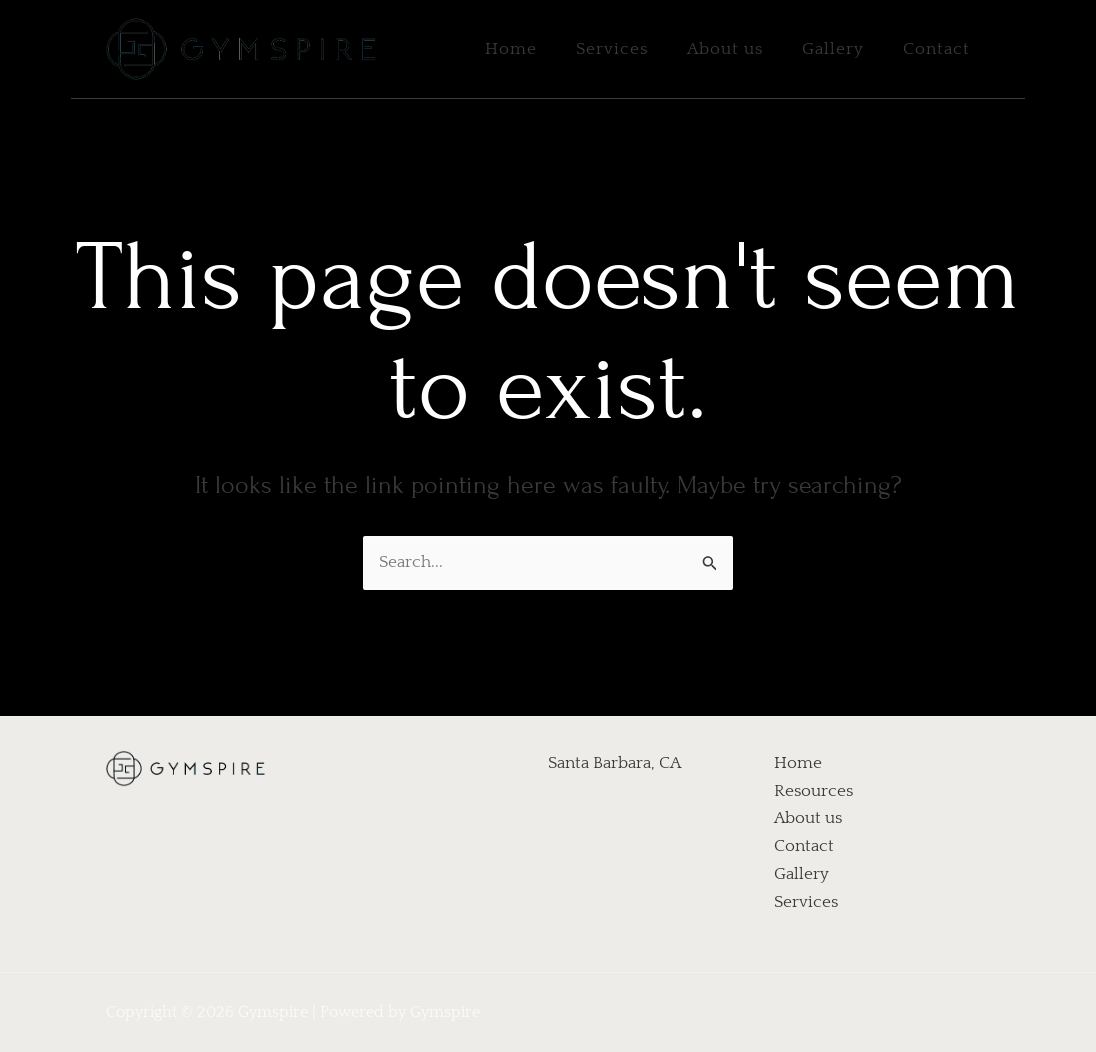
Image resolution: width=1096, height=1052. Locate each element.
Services (630, 49)
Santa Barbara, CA (614, 763)
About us (738, 49)
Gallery (841, 49)
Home (534, 49)
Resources (813, 791)
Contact (939, 49)
